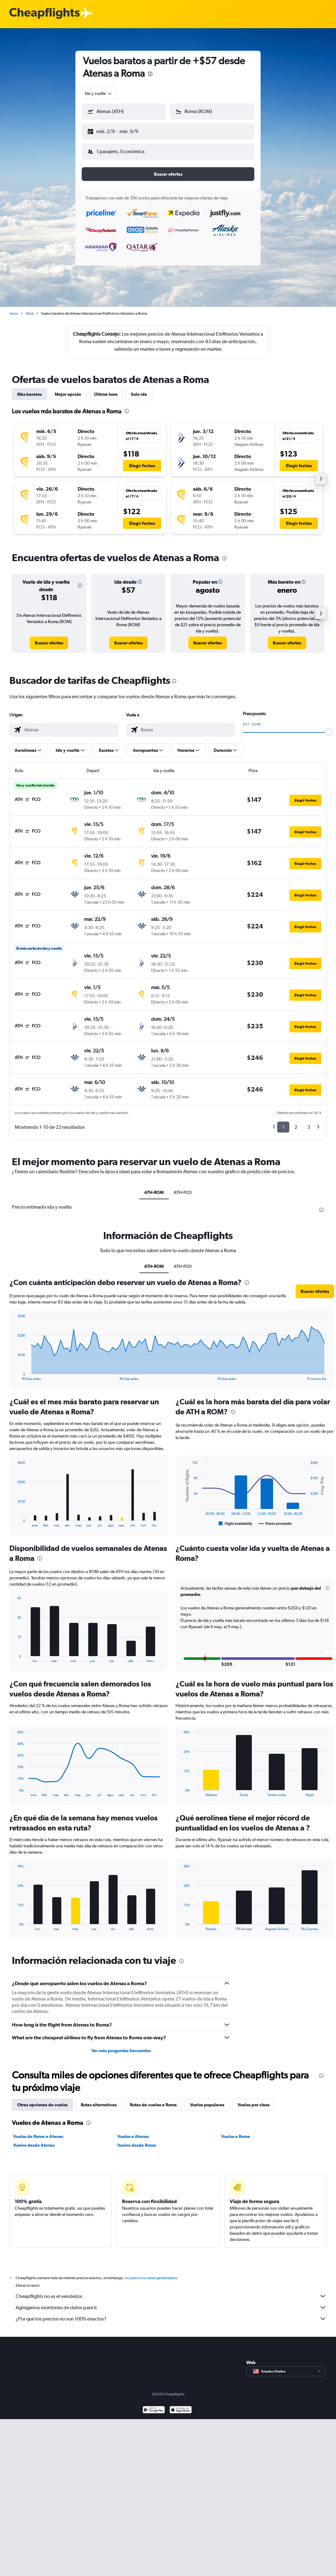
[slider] (328, 732)
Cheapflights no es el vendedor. (171, 2296)
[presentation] (150, 74)
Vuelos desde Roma (136, 2145)
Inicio (13, 313)
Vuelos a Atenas (133, 2136)
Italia (29, 313)
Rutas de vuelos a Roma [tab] (153, 2104)
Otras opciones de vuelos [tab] (42, 2104)
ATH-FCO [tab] (183, 1192)
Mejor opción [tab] (68, 394)
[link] (49, 643)
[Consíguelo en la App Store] (180, 2410)
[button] (124, 111)
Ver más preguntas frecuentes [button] (121, 2050)
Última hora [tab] (106, 394)
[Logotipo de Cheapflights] (44, 14)
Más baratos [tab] (29, 394)
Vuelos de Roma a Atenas (38, 2136)
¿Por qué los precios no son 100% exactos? (171, 2318)
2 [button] (295, 1127)
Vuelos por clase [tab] (253, 2104)
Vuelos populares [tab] (207, 2104)
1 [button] (283, 1127)
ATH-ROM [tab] (154, 1192)
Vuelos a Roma (235, 2136)
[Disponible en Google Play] (153, 2410)
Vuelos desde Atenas (34, 2145)
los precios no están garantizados (151, 2278)
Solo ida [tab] (139, 394)
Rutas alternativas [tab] (99, 2104)
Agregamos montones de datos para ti (171, 2307)
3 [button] (308, 1127)
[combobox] (99, 93)
